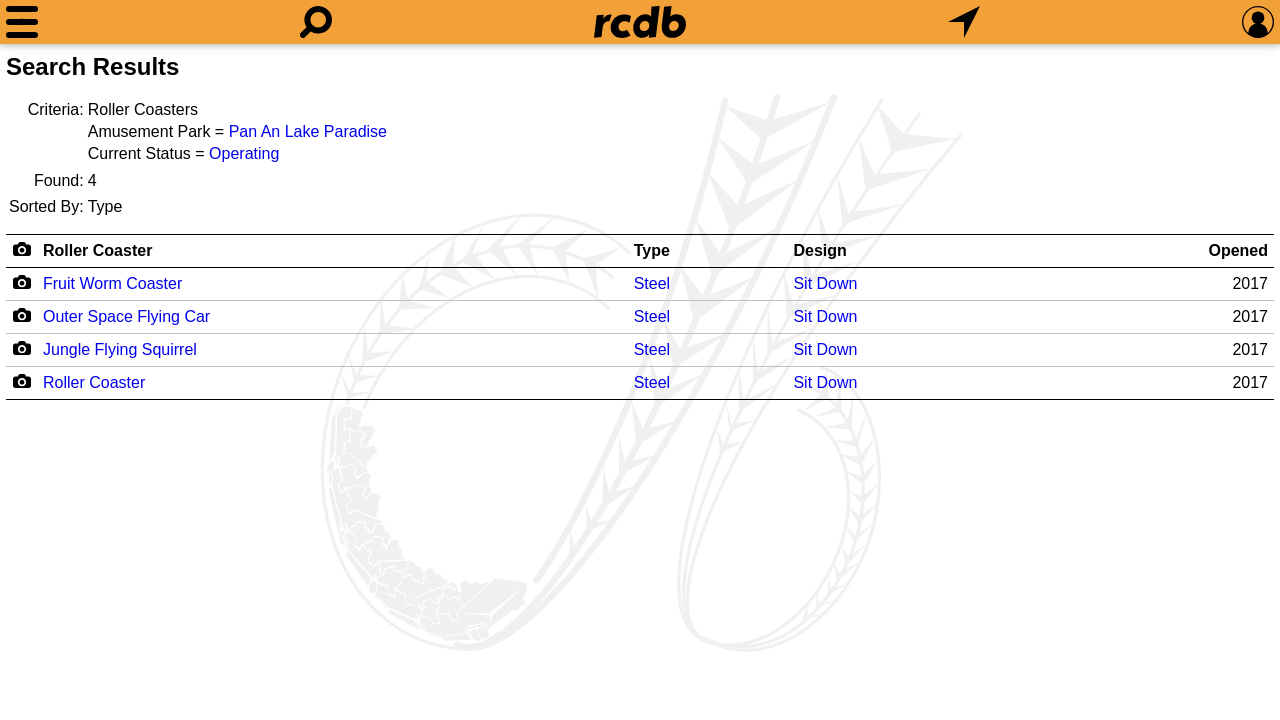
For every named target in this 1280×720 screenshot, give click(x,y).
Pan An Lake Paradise (308, 131)
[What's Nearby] (964, 22)
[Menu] (22, 22)
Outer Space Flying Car (126, 316)
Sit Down (825, 283)
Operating (244, 153)
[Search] (316, 22)
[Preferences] (1258, 22)
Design (819, 250)
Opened (1238, 250)
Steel (652, 283)
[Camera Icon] (21, 282)
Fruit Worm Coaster (112, 283)
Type (652, 250)
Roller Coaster (97, 250)
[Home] (640, 22)
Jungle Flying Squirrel (120, 349)
